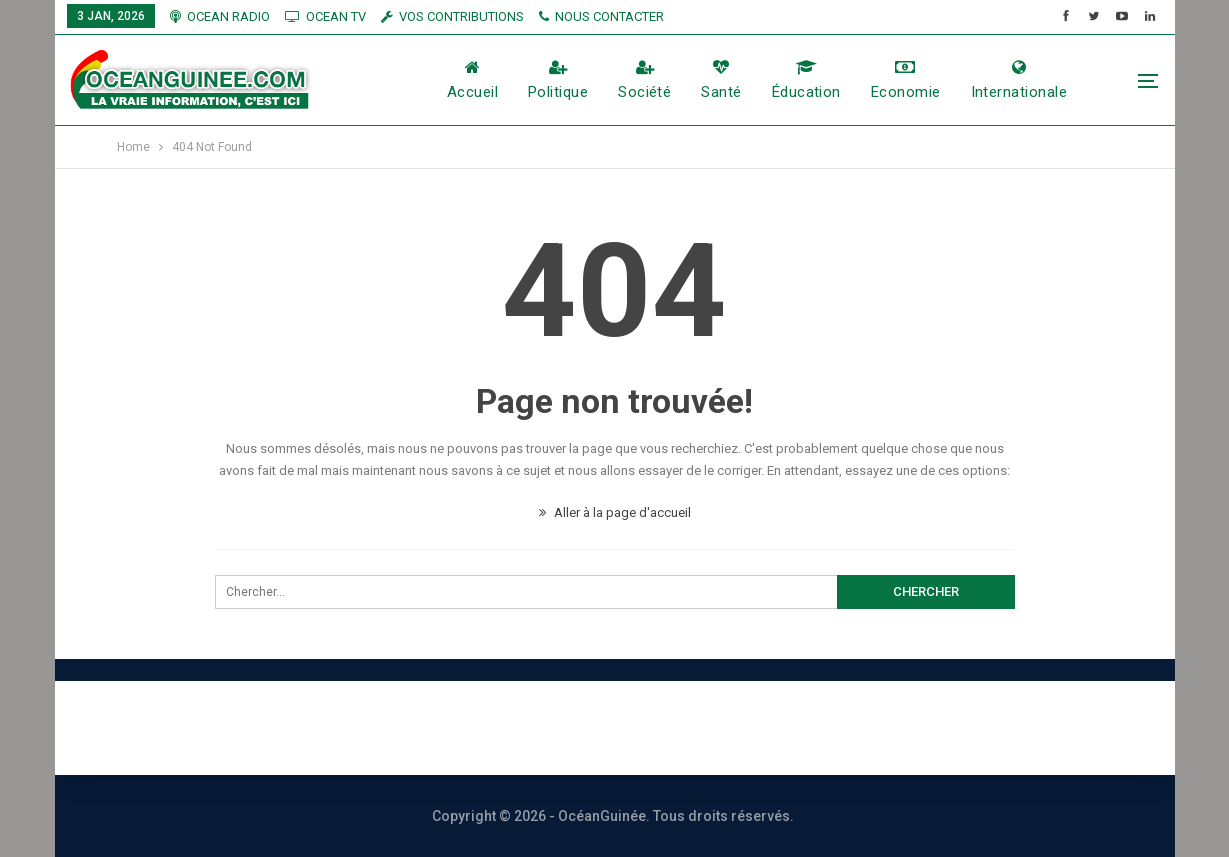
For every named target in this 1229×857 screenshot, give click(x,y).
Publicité (685, 727)
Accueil (472, 80)
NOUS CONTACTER (601, 16)
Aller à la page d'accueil (615, 512)
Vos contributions (837, 727)
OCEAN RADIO (220, 16)
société (644, 80)
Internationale (1019, 80)
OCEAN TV (325, 16)
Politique (558, 80)
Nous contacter (541, 727)
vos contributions (452, 16)
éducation (806, 80)
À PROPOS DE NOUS (353, 727)
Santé (721, 80)
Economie (906, 80)
